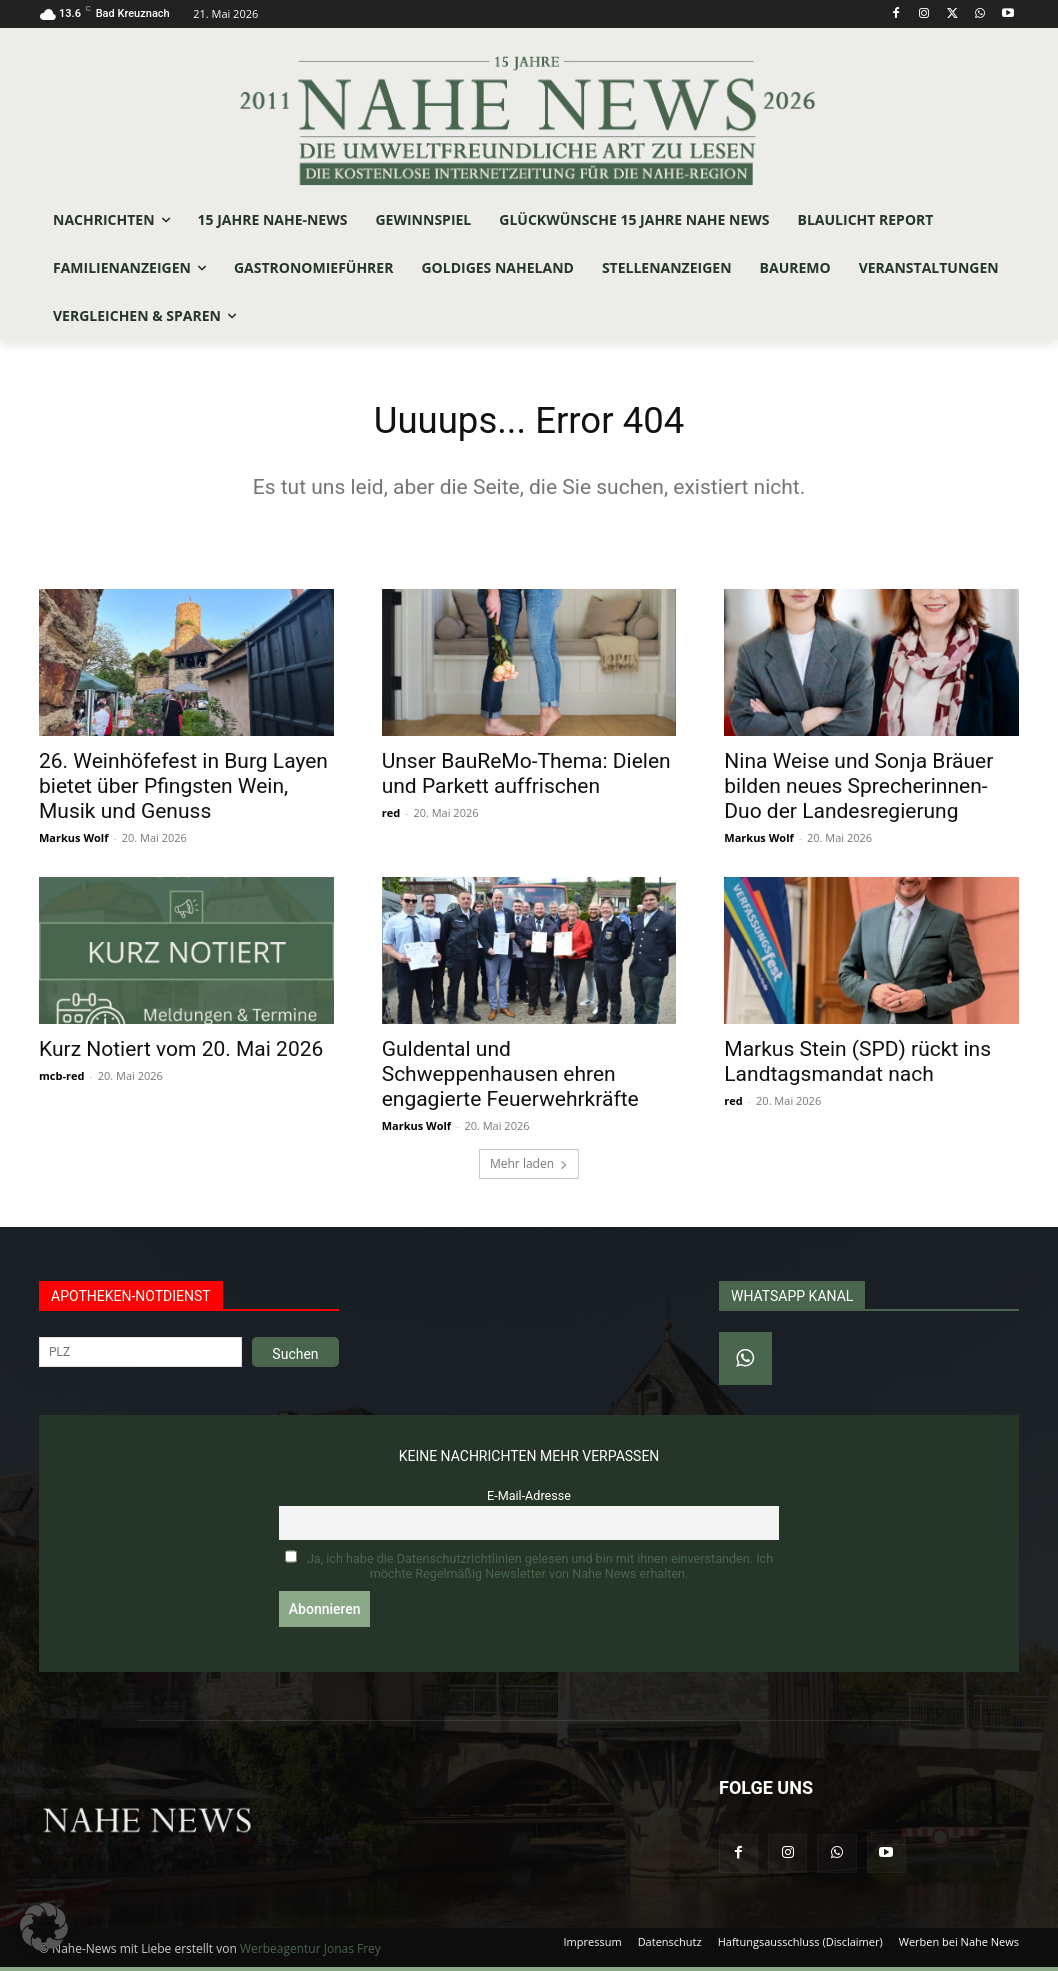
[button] (44, 1927)
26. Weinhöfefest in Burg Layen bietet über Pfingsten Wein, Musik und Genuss (183, 790)
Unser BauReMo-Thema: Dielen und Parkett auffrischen (526, 777)
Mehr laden (529, 1168)
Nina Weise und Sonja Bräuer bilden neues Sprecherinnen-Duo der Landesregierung (858, 790)
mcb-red (61, 1080)
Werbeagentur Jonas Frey (310, 1952)
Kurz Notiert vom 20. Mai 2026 (181, 1054)
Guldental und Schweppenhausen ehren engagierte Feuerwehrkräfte (510, 1079)
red (391, 816)
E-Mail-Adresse (529, 1500)
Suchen (295, 1359)
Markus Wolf (73, 841)
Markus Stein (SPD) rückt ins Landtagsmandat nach (857, 1066)
